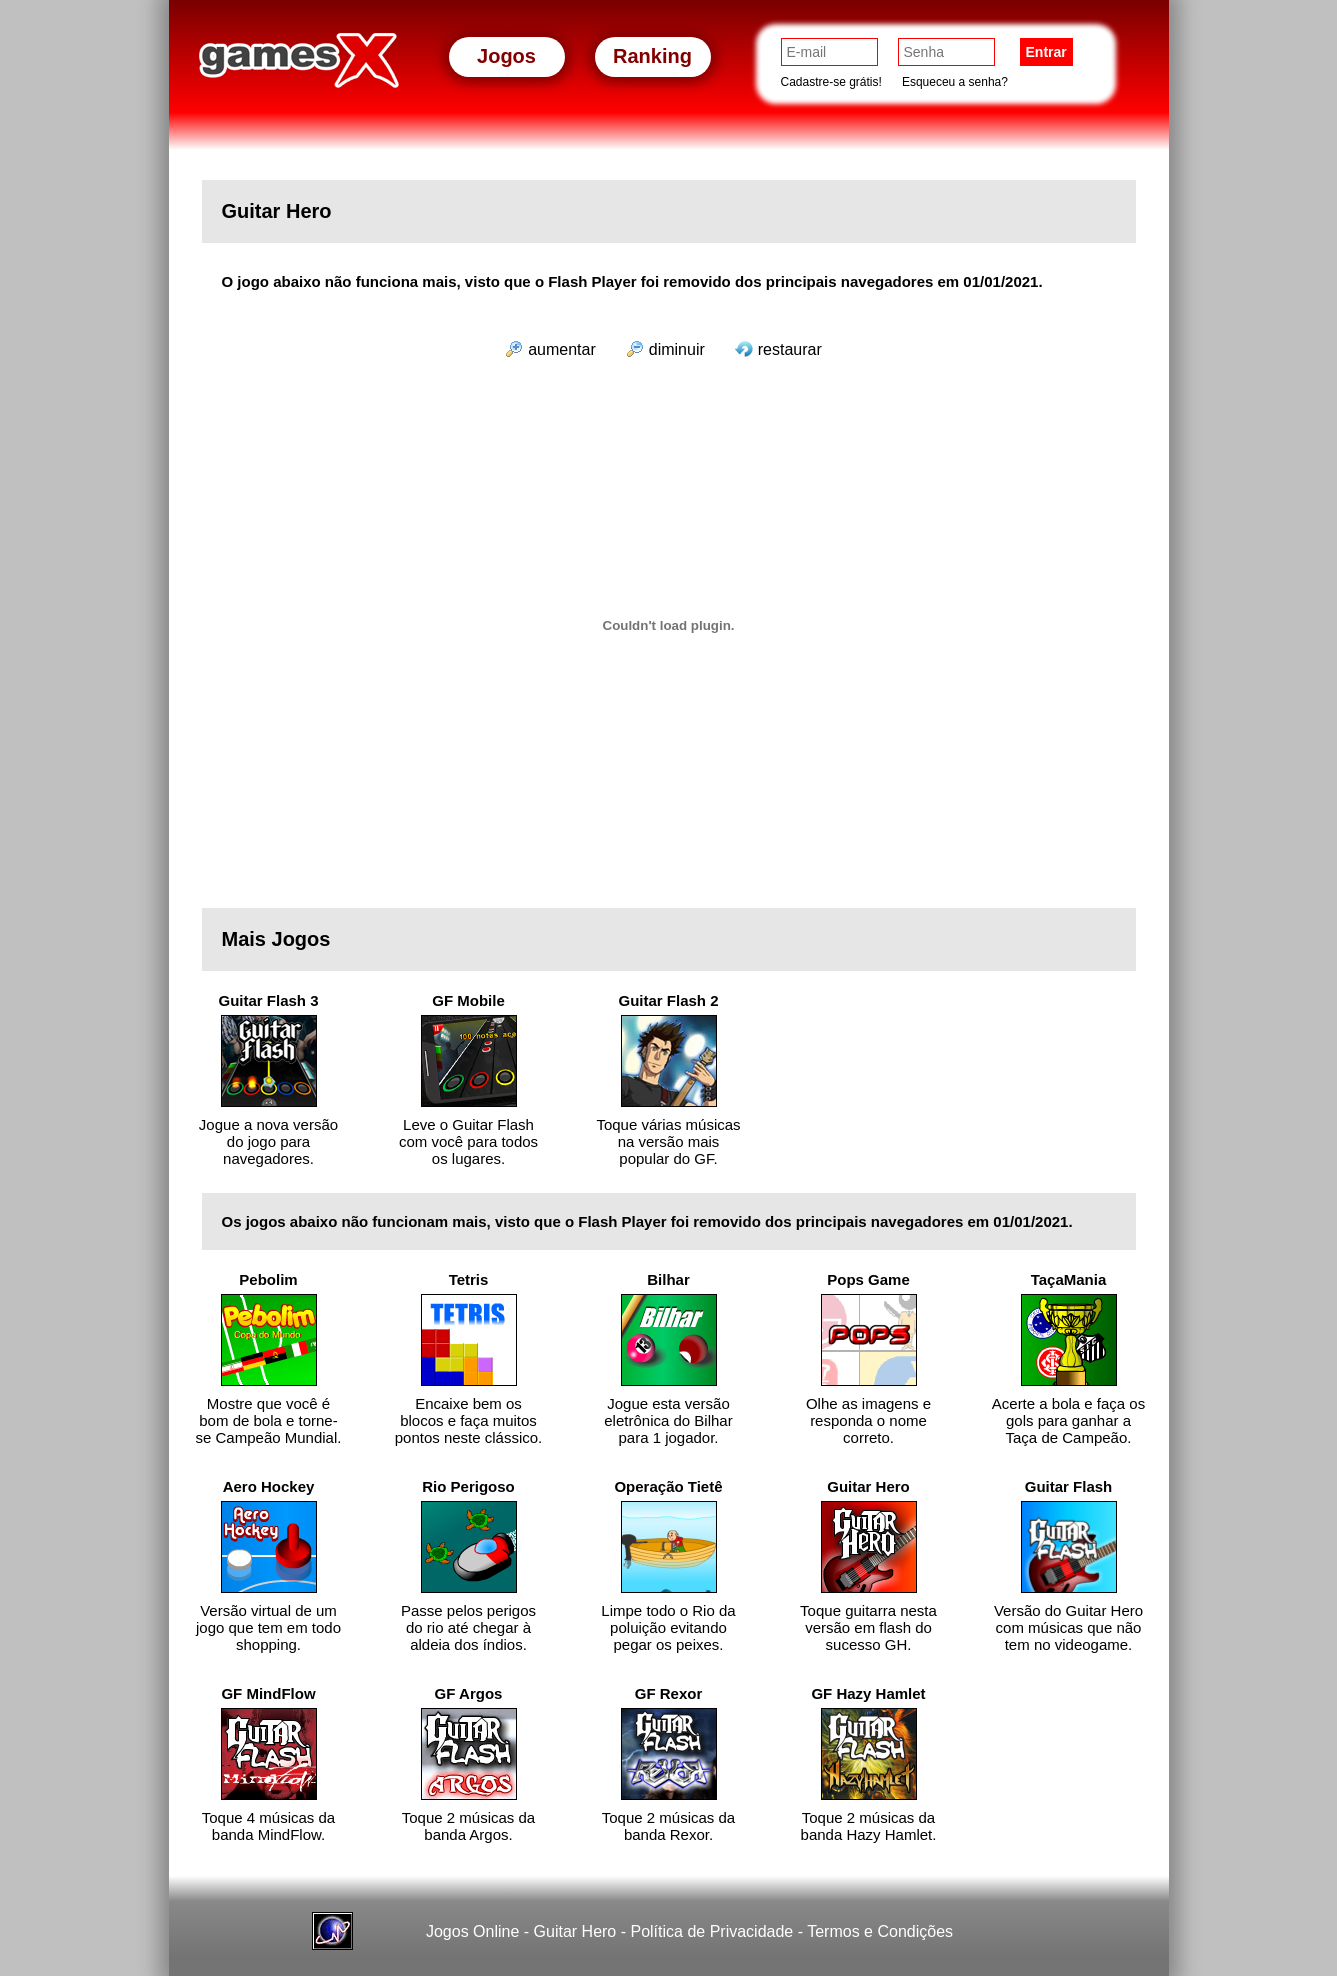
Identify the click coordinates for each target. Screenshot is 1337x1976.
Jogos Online (472, 1931)
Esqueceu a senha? (955, 82)
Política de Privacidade (711, 1931)
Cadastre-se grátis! (831, 82)
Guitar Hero (575, 1931)
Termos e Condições (880, 1931)
